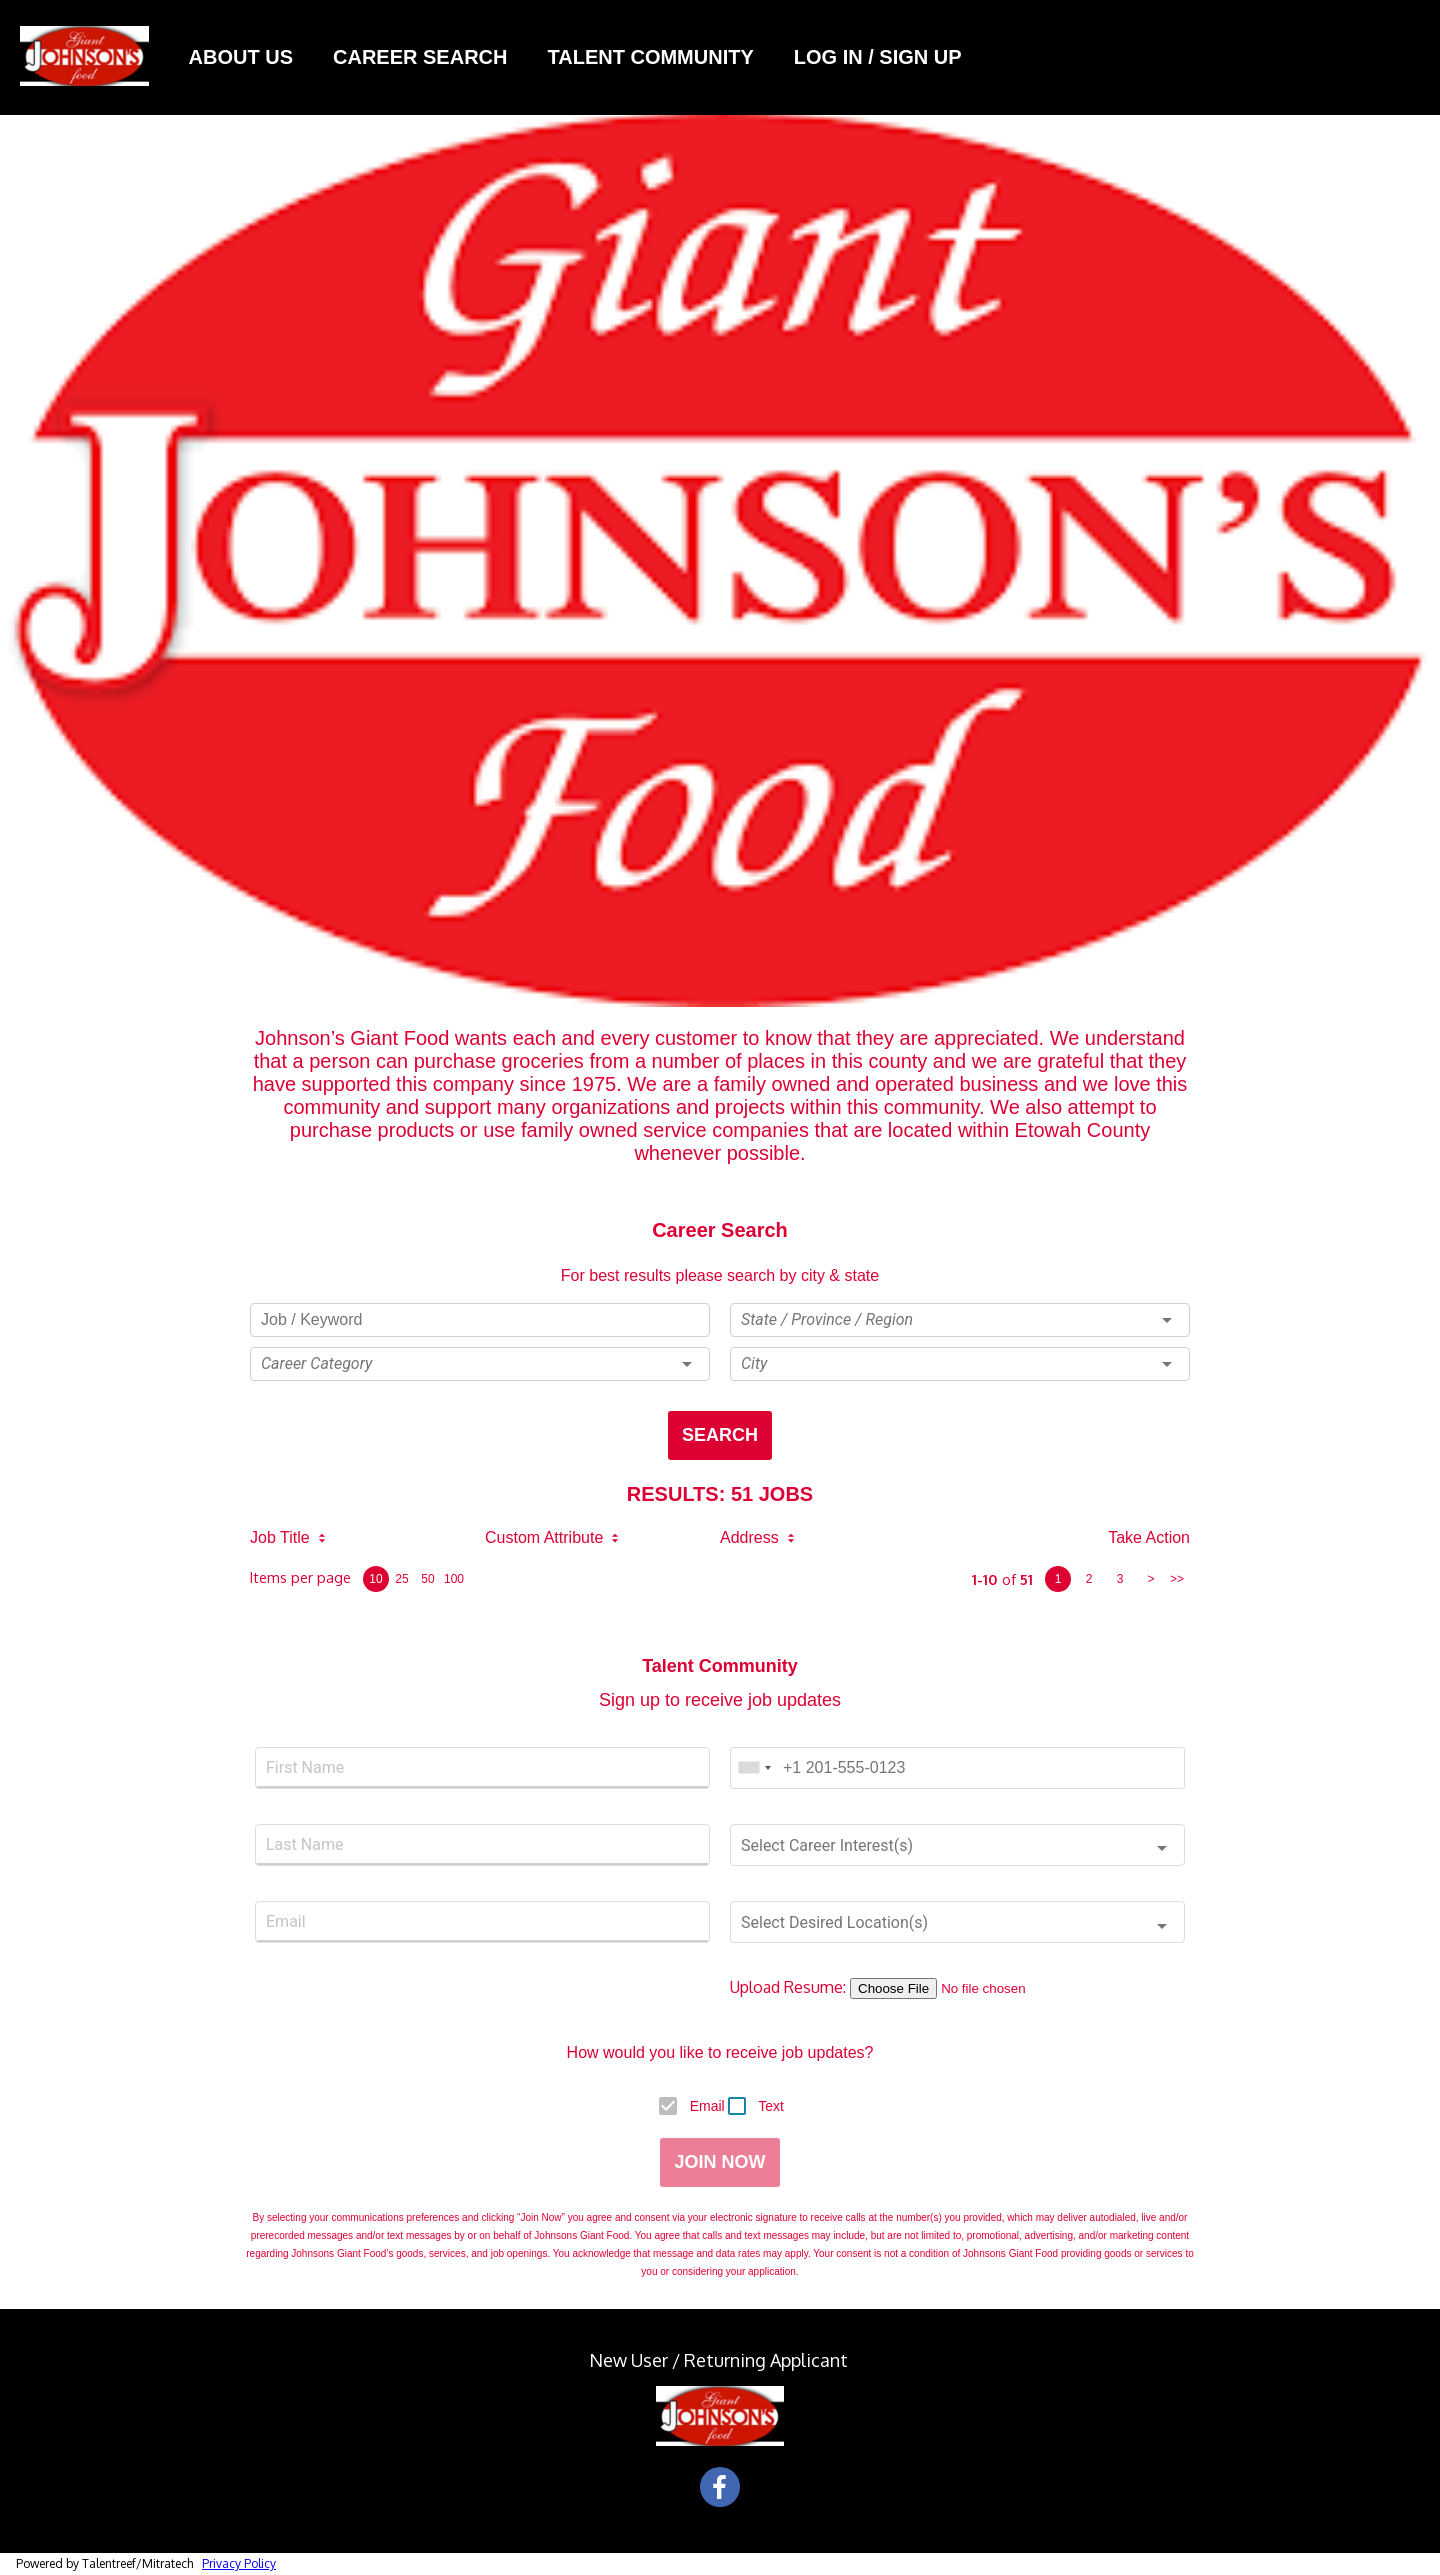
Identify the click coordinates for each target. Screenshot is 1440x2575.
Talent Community (650, 57)
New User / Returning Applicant (720, 2360)
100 (454, 1579)
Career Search (420, 57)
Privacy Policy (239, 2563)
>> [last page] (1177, 1579)
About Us (241, 57)
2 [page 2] (1089, 1579)
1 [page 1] (1058, 1579)
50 (427, 1579)
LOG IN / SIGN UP (880, 57)
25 (401, 1579)
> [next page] (1150, 1579)
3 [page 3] (1120, 1579)
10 (375, 1579)
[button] (480, 1364)
